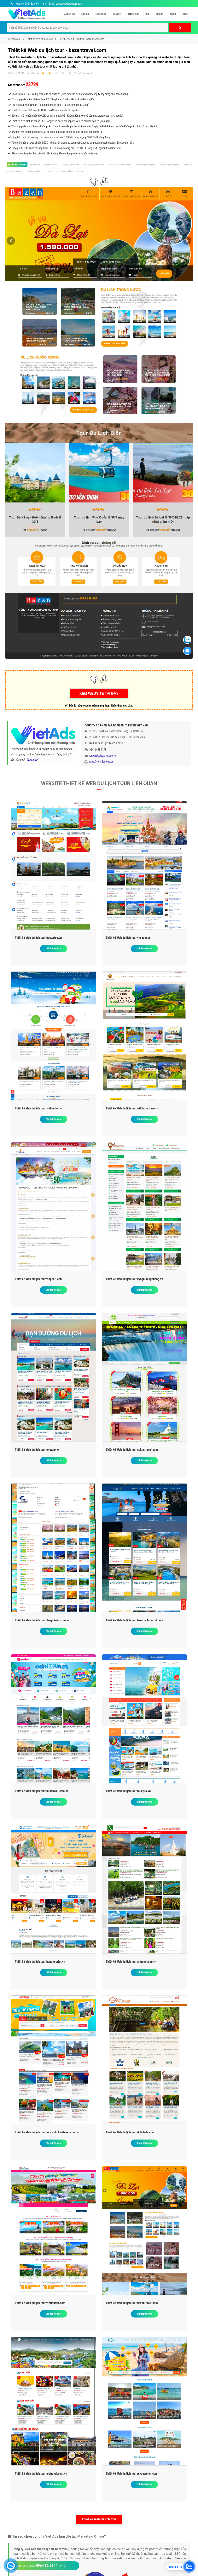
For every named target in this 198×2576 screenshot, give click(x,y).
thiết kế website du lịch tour (119, 165)
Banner (115, 14)
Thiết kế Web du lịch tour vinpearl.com (38, 1279)
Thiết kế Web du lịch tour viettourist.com (40, 2303)
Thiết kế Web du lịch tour (99, 2519)
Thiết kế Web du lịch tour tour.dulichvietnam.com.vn (47, 2132)
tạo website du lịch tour (146, 165)
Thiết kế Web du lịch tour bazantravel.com (132, 2303)
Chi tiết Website (53, 948)
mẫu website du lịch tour (94, 165)
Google (83, 14)
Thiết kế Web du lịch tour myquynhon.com (132, 2473)
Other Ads (132, 14)
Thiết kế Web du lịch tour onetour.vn (37, 1450)
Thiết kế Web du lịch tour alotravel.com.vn (41, 2473)
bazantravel (35, 165)
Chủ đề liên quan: (17, 165)
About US (68, 14)
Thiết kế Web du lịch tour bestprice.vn (38, 938)
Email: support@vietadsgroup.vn (63, 3)
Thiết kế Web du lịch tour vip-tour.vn (128, 938)
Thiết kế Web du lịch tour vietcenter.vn (38, 1108)
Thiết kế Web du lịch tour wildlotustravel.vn (132, 1108)
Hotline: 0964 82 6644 (24, 3)
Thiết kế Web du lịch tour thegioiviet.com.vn (42, 1620)
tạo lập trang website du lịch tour (69, 171)
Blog (184, 14)
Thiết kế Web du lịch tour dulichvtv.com (130, 2132)
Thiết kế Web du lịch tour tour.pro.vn (128, 1791)
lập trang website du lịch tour (39, 171)
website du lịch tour (71, 165)
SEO (146, 14)
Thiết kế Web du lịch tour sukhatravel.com (132, 1450)
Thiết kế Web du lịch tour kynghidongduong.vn (134, 1279)
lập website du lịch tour (170, 165)
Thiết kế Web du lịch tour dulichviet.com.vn (41, 1791)
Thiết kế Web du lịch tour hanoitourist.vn (40, 1961)
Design (158, 14)
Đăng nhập (32, 759)
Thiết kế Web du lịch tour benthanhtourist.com (134, 1620)
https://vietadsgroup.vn (101, 761)
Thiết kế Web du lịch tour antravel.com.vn (131, 1961)
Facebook (100, 14)
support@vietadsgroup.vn (102, 755)
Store (171, 14)
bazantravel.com (51, 165)
